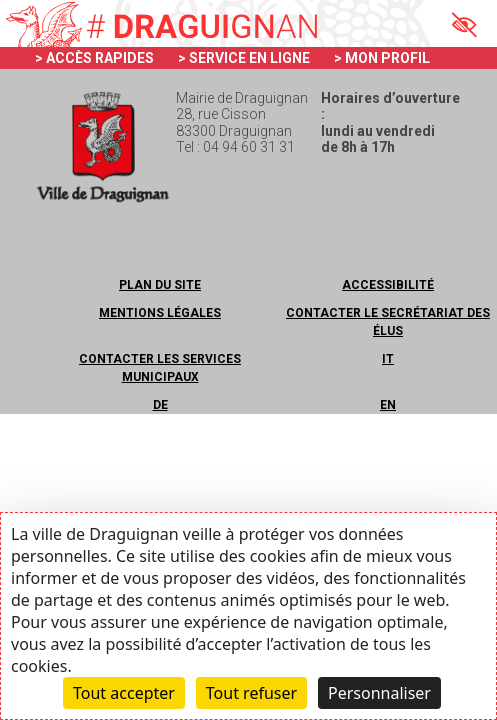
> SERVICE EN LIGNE (244, 58)
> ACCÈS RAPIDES (94, 58)
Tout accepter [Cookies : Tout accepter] (124, 693)
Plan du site (160, 285)
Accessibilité (388, 285)
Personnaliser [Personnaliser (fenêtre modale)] (379, 693)
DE (160, 405)
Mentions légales (160, 313)
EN (388, 405)
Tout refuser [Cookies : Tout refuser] (251, 693)
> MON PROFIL (382, 58)
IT (388, 359)
